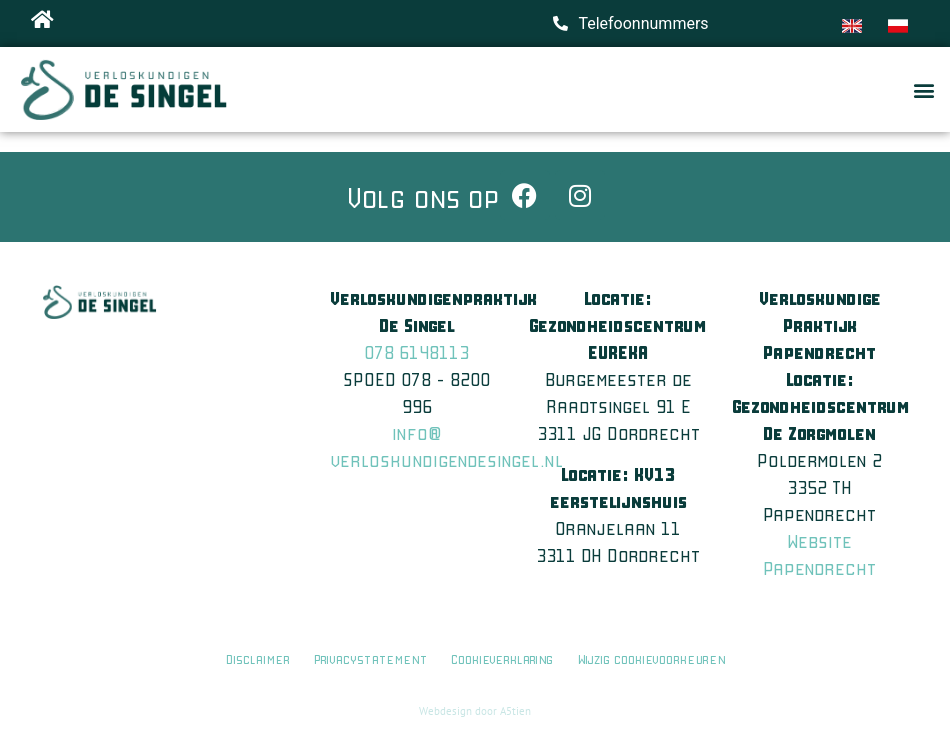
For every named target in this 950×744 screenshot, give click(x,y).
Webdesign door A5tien (475, 711)
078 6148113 (416, 352)
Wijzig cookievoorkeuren (651, 658)
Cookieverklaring (504, 658)
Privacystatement (370, 658)
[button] (923, 89)
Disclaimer (257, 658)
